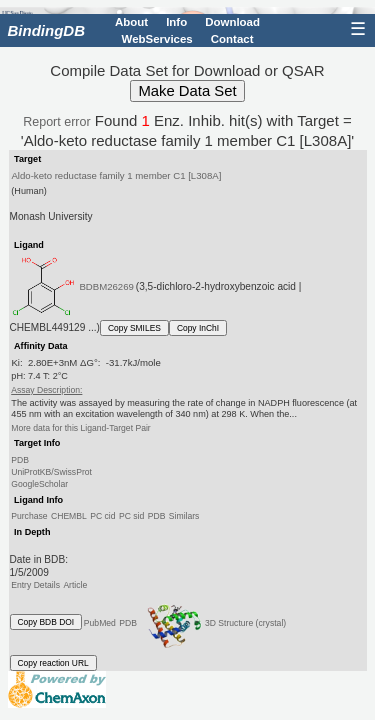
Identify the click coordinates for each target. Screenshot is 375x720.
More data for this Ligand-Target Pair (80, 428)
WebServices (157, 38)
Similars (184, 516)
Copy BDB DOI (46, 622)
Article (75, 585)
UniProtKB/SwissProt (51, 472)
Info (176, 22)
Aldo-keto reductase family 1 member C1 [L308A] (116, 175)
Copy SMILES (134, 328)
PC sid (131, 516)
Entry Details (35, 585)
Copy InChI (198, 328)
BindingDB (46, 30)
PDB (20, 460)
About (131, 22)
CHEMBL (69, 516)
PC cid (102, 516)
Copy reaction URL (53, 663)
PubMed (100, 622)
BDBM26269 (106, 286)
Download (232, 22)
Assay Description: (46, 390)
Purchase (29, 516)
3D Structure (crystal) (213, 623)
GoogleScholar (39, 484)
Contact (232, 38)
